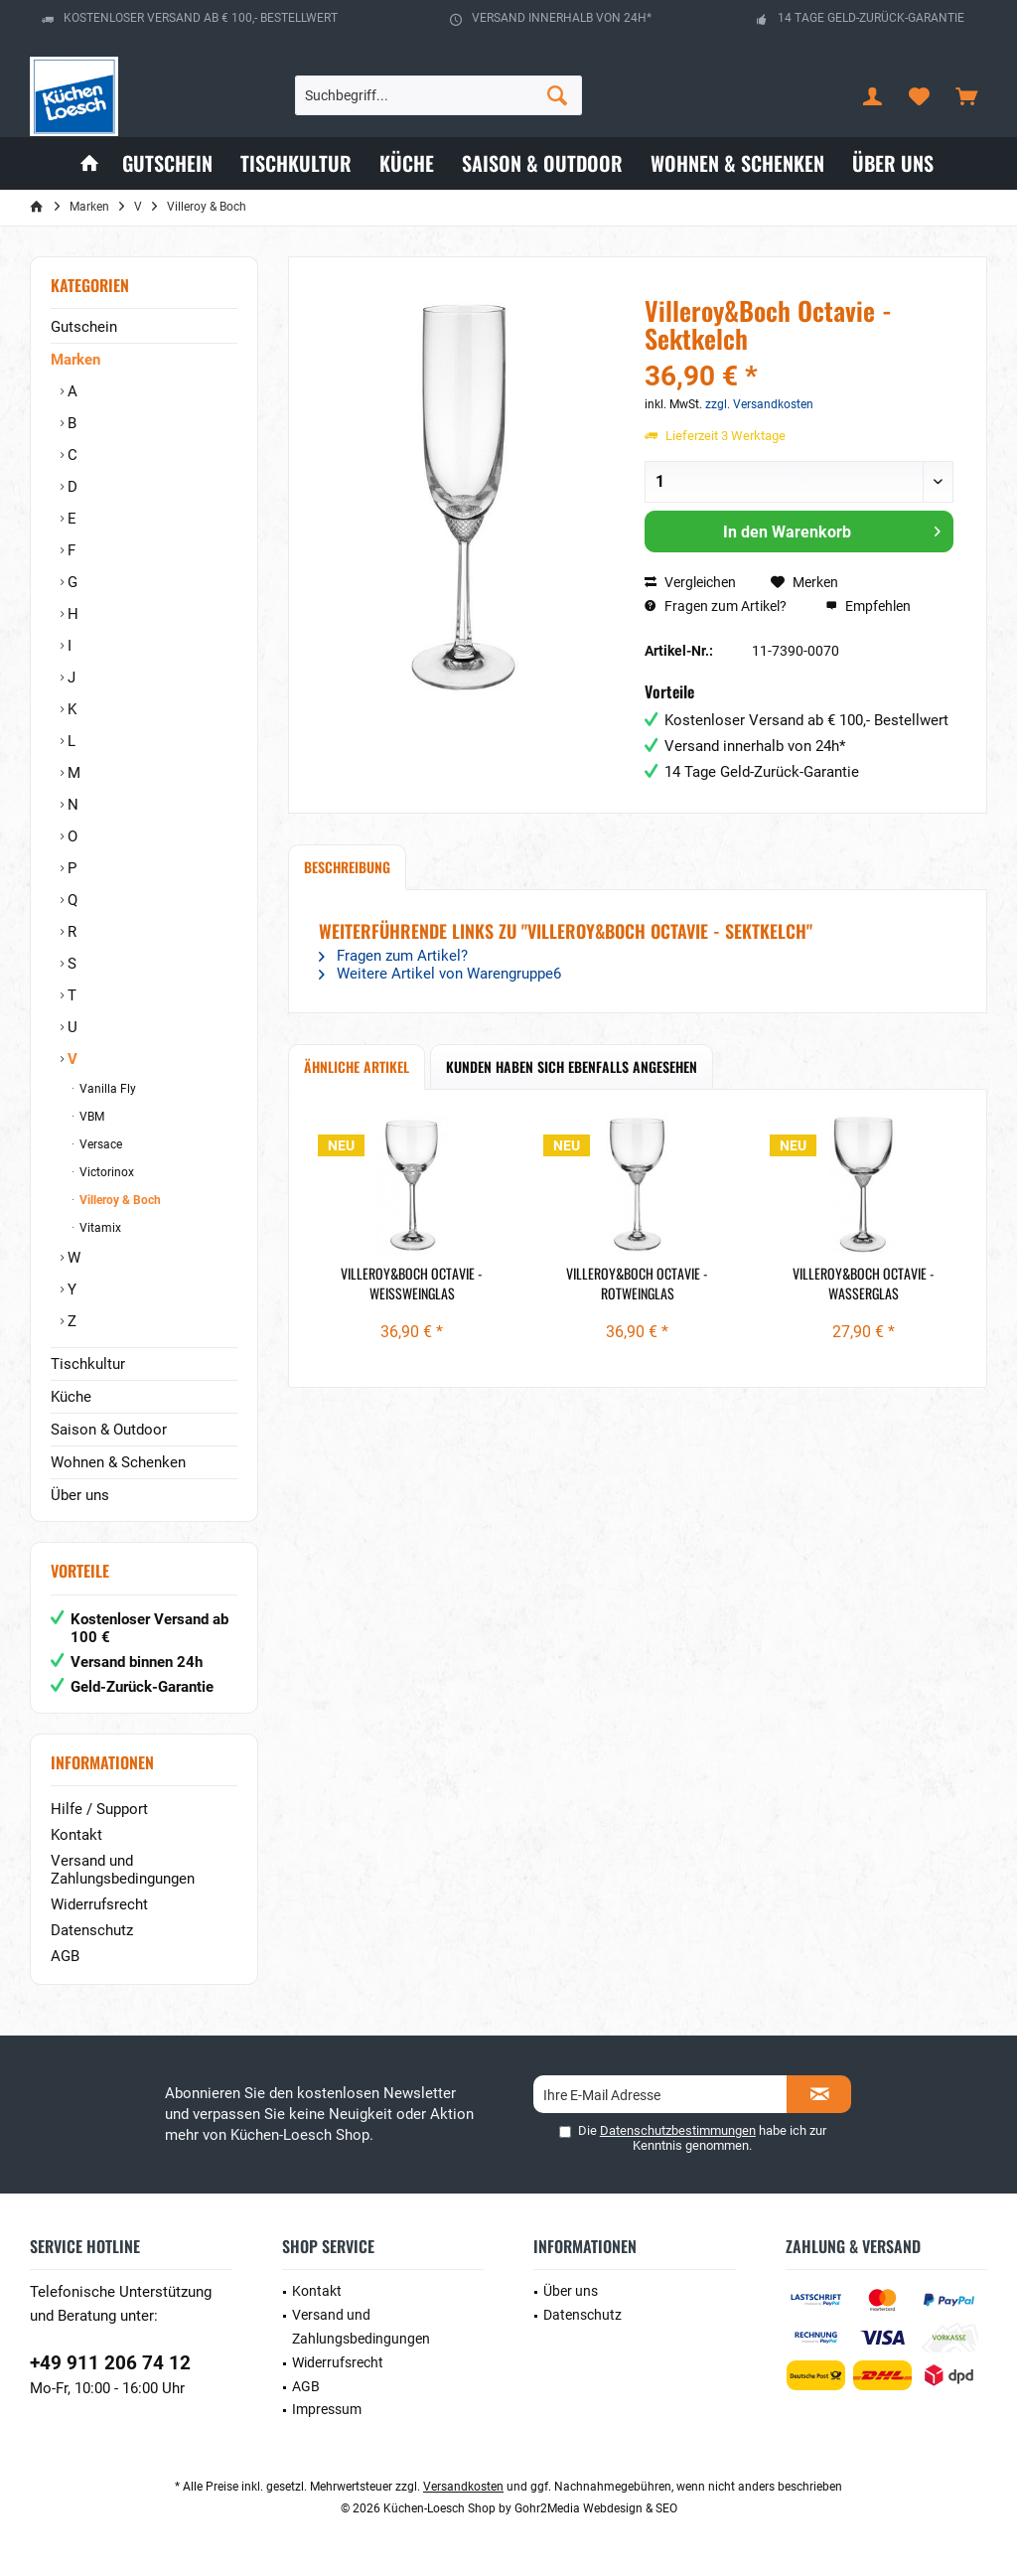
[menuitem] (966, 95)
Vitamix (98, 1228)
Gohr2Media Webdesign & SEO (595, 2508)
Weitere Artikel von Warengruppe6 (440, 974)
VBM (90, 1117)
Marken (75, 360)
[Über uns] (892, 163)
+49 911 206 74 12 (110, 2362)
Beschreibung (347, 866)
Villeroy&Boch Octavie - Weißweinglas (412, 1283)
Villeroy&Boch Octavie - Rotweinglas (637, 1283)
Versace (99, 1144)
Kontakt (76, 1835)
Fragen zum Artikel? (716, 606)
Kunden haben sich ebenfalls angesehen (571, 1066)
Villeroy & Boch (118, 1200)
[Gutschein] (167, 163)
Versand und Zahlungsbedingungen (123, 1870)
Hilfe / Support (99, 1809)
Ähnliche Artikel (356, 1066)
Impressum (327, 2409)
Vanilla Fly (106, 1089)
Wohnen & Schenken (118, 1462)
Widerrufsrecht (99, 1904)
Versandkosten (463, 2487)
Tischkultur (88, 1364)
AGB (65, 1956)
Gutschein (84, 327)
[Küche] (406, 163)
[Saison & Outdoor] (542, 163)
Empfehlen (868, 606)
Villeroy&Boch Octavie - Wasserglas (864, 1283)
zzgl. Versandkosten (759, 404)
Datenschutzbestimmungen (678, 2130)
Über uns (80, 1495)
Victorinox (105, 1172)
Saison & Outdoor (109, 1430)
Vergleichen (690, 582)
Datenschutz (92, 1930)
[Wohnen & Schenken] (737, 163)
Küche (71, 1397)
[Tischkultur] (295, 163)
